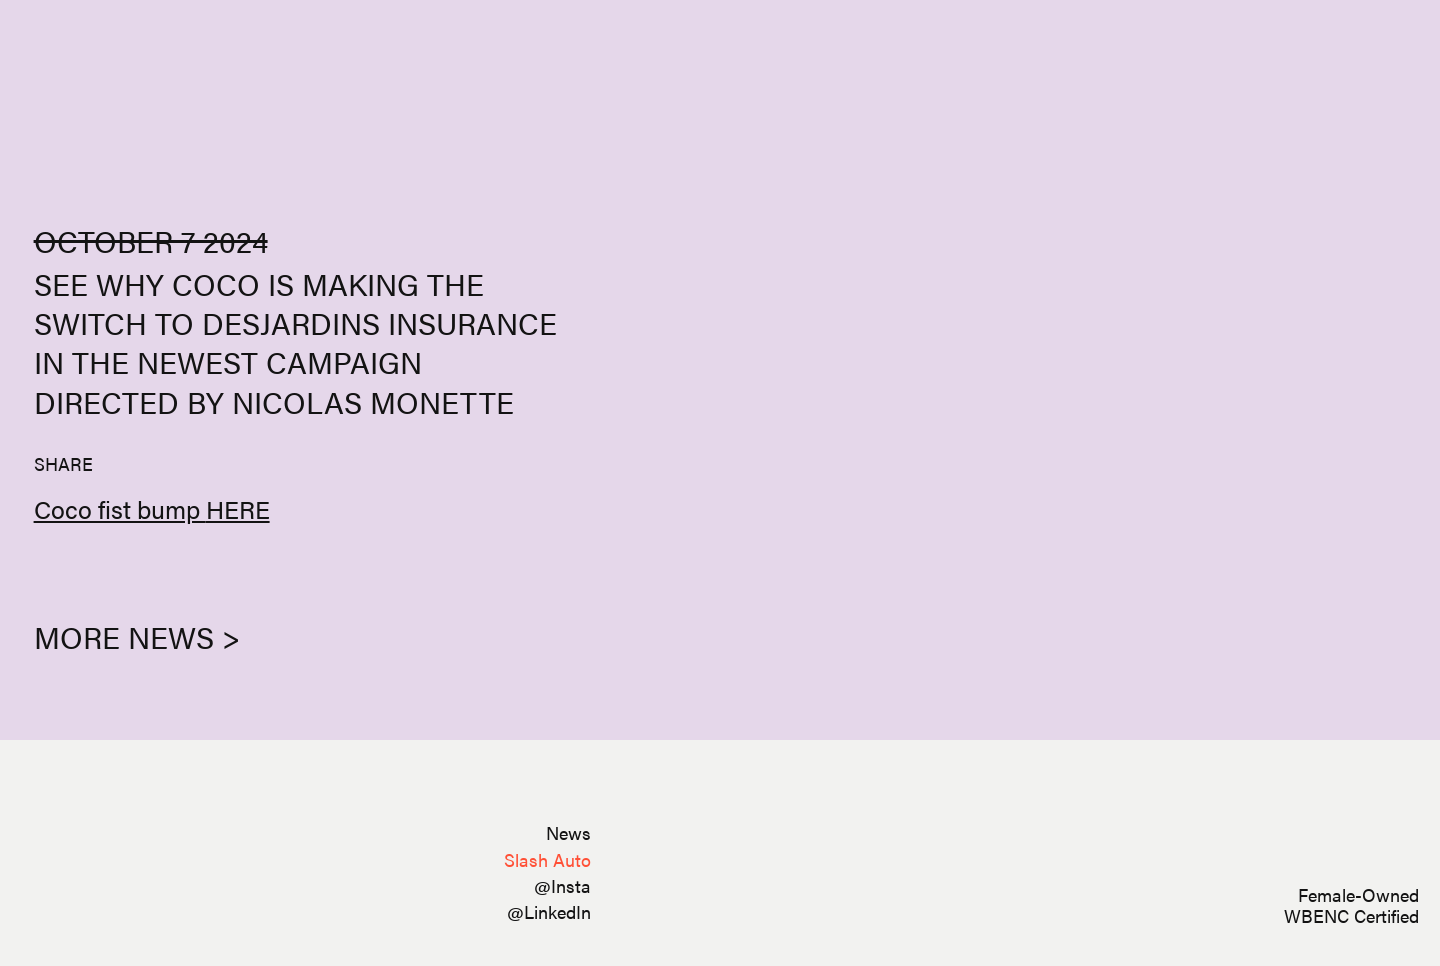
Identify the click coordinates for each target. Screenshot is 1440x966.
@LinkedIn (549, 911)
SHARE (63, 463)
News (568, 832)
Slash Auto (547, 859)
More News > (137, 636)
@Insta (562, 885)
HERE (238, 508)
